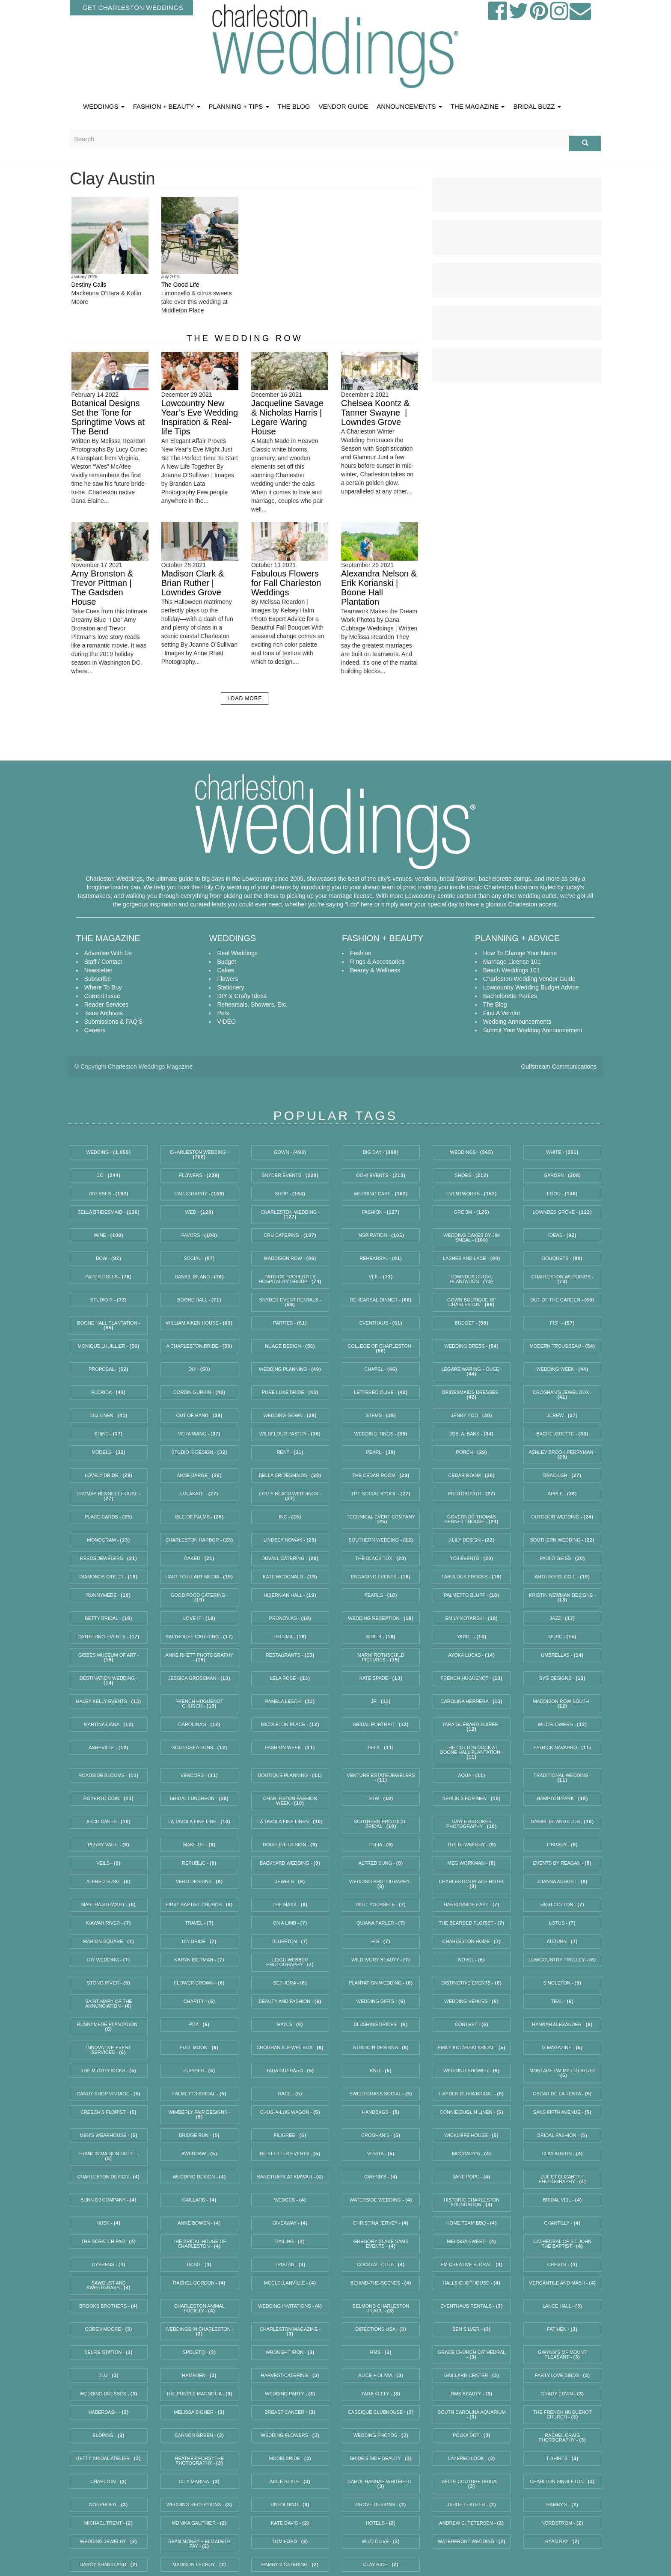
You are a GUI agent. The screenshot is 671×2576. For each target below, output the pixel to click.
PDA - (199, 2024)
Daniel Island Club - (562, 1821)
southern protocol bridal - (381, 1824)
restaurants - (290, 1655)
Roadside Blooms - (108, 1775)
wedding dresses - (108, 2393)
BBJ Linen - (108, 1415)
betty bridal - (108, 1618)
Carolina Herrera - (472, 1701)
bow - (109, 1258)
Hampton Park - (562, 1798)
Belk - (381, 1747)
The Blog (495, 1004)
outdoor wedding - (562, 1516)
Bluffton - (290, 1941)
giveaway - (290, 2222)
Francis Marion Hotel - (108, 2156)
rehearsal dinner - (381, 1299)
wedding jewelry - (108, 2541)
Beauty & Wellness (375, 970)
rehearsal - (380, 1258)
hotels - (381, 2522)
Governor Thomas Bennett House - (472, 1519)
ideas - (562, 1235)
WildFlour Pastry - (290, 1433)
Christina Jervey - (381, 2222)
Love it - (199, 1618)
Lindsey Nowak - (290, 1539)
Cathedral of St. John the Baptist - (562, 2244)
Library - (562, 1844)
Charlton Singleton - (562, 2481)
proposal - (108, 1369)
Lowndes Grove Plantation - (471, 1279)
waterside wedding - (381, 2199)
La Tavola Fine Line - (199, 1821)
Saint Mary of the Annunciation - (108, 2004)
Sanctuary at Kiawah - (290, 2176)
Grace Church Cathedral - (472, 2354)
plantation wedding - (381, 1982)
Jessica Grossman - (199, 1678)
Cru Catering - (290, 1235)
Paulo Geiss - (562, 1558)
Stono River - (109, 1982)
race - (290, 2093)
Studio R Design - (199, 1452)
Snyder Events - (289, 1175)
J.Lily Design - (471, 1539)
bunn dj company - (108, 2199)
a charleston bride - (199, 1346)
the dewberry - (471, 1844)
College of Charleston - (380, 1348)
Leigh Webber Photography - (290, 1962)
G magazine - (562, 2047)
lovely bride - (109, 1475)
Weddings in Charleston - (199, 2331)
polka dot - (471, 2435)
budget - (472, 1322)
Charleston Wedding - (199, 1154)
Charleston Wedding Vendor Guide (529, 978)
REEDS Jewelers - (108, 1558)
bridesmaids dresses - (471, 1394)
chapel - (381, 1369)
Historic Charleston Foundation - (471, 2202)
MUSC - (562, 1636)
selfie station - (108, 2352)
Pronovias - (290, 1618)
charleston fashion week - (290, 1801)
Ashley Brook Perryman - (562, 1454)
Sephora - (290, 1982)
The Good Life (180, 284)
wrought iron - (290, 2352)
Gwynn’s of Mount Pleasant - (562, 2354)
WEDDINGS (104, 106)
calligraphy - (199, 1193)
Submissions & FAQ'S (113, 1021)
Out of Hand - (199, 1415)
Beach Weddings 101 (511, 970)
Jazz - (562, 1618)
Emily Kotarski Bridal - (471, 2047)
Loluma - (290, 1636)
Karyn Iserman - (199, 1959)
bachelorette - (562, 1433)
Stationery (230, 987)
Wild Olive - (381, 2541)
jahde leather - (471, 2504)
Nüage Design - (290, 1346)
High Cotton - (562, 1904)
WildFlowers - (562, 1724)
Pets (223, 1013)
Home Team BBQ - (471, 2222)
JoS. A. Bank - (471, 1433)
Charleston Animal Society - (199, 2308)
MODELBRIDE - (290, 2458)
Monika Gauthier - (199, 2522)
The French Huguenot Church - (562, 2414)
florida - (109, 1392)
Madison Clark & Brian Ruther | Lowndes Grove (192, 583)
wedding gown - (290, 1415)
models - (109, 1452)
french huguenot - (472, 1678)
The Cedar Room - (381, 1475)
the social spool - (381, 1493)
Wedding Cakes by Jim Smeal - (471, 1237)
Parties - (290, 1322)
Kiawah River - (108, 1922)
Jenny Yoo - (472, 1415)
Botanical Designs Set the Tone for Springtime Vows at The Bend (108, 417)
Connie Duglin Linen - (472, 2112)
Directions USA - (380, 2329)
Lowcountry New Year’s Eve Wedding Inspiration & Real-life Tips (199, 417)
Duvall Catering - (290, 1558)
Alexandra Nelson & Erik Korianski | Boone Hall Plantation (379, 587)
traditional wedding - (562, 1778)
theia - (380, 1844)
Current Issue (102, 995)
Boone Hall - (199, 1299)
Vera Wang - (199, 1433)
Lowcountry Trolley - (562, 1959)
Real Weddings (237, 953)
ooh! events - (381, 1175)
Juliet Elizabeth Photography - (562, 2179)
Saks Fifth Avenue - (562, 2112)
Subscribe (97, 978)
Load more (244, 698)
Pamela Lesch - (290, 1701)
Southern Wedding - (380, 1539)
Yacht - (472, 1636)
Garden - (562, 1175)
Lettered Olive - (381, 1392)
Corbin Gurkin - (199, 1392)
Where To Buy (103, 987)
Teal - (562, 2001)
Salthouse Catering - (199, 1636)
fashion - (381, 1212)
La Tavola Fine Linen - (290, 1821)
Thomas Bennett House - (109, 1496)
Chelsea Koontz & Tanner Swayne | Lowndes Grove (375, 412)
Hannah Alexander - (562, 2024)
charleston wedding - (290, 1214)
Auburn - (562, 1941)
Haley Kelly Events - (109, 1701)
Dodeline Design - (290, 1844)
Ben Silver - (471, 2329)
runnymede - (108, 1595)
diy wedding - (108, 1959)
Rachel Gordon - (199, 2282)
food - (562, 1193)
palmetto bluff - (471, 1595)
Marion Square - (108, 1941)
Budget (226, 961)
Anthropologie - (562, 1576)
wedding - (108, 1152)
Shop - (290, 1193)
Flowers (227, 978)
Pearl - (381, 1452)
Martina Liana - (109, 1724)
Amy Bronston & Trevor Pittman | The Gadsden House (102, 587)
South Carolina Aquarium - (472, 2414)
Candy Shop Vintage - (108, 2093)
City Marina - (199, 2481)
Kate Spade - (381, 1678)
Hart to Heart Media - (199, 1576)
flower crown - (199, 1982)
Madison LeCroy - (199, 2564)
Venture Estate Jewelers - (381, 1778)
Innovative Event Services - (108, 2050)
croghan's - (381, 2135)
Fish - (562, 1322)
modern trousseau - (562, 1346)
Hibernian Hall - (290, 1595)
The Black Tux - (380, 1558)
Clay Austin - (562, 2153)
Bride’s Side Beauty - (381, 2458)
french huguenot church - (199, 1703)
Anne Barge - (199, 1475)
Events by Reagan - (562, 1863)
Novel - (471, 1959)
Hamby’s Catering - (290, 2564)
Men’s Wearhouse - (109, 2135)
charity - (199, 2001)
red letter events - (290, 2153)
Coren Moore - (109, 2329)
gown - (290, 1152)
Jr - (381, 1701)
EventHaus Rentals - (471, 2306)
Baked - (199, 1558)
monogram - (109, 1539)
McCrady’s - (471, 2153)
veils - (108, 1863)
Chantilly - (562, 2222)
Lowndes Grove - (562, 1212)
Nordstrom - (562, 2522)
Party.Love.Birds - (562, 2375)
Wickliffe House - (472, 2135)
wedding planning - (290, 1369)
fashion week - (290, 1747)
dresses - (108, 1193)
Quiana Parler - (380, 1922)
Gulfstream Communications (559, 1066)
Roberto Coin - (108, 1798)
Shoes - (472, 1175)
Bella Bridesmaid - (108, 1212)
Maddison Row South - (562, 1703)
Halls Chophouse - (472, 2282)
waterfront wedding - (472, 2541)
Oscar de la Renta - (562, 2093)
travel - (199, 1922)
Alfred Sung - (381, 1863)
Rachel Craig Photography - (562, 2437)
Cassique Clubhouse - (381, 2412)
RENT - (289, 1452)
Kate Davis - (290, 2522)
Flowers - (199, 1175)
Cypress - (108, 2264)
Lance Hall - (562, 2306)
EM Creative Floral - (471, 2264)
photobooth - (471, 1493)
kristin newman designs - (562, 1597)
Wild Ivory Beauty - (380, 1959)
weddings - (471, 1152)
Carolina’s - (199, 1724)
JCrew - (562, 1415)
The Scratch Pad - (109, 2241)
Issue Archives (103, 1013)
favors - (199, 1235)
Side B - (380, 1636)
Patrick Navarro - (562, 1747)
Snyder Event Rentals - (290, 1302)
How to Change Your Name (520, 953)
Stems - (380, 1415)
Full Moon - (199, 2047)
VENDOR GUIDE (343, 106)
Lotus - (562, 1922)
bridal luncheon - (199, 1798)
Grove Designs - (381, 2504)
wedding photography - (381, 1884)
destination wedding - (109, 1680)
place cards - (108, 1516)
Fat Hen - (562, 2329)
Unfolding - (289, 2504)
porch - (471, 1452)
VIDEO (226, 1021)
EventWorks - (471, 1193)
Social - (199, 1258)
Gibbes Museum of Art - (108, 1657)
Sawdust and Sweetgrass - (108, 2285)
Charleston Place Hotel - (472, 1884)
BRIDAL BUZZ (537, 106)
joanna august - (562, 1881)
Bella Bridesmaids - (290, 1475)
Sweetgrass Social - (381, 2093)
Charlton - (108, 2481)
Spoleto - (199, 2352)
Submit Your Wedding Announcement (532, 1030)
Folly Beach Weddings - (290, 1496)
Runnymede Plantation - (108, 2027)
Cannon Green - (199, 2435)
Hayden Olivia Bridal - (471, 2093)
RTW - (380, 1798)
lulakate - (199, 1493)
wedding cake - (381, 1193)
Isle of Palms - (199, 1516)
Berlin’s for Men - (471, 1798)
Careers (95, 1030)
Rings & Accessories (377, 961)
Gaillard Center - (471, 2375)
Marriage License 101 (512, 961)
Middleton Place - (290, 1724)
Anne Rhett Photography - (200, 1657)
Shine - (108, 1433)
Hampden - (199, 2375)
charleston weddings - (562, 1279)
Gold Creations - (199, 1747)
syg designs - (562, 1678)
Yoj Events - (471, 1558)
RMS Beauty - (472, 2393)
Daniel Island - (199, 1276)
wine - (108, 1235)
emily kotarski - (471, 1618)
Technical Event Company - (381, 1519)
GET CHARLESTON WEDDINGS (133, 7)
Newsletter (98, 970)
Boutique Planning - (290, 1775)
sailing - (290, 2241)
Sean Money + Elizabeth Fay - (199, 2544)
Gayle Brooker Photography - (471, 1824)
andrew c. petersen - (471, 2522)
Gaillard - (199, 2199)
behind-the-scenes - (380, 2282)
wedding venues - (471, 2001)
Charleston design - (108, 2176)
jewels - (290, 1881)
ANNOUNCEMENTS (409, 106)
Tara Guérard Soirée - (471, 1727)
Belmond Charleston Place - (381, 2308)
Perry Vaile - (108, 1844)
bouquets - (562, 1258)
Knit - (381, 2070)
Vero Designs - (199, 1881)
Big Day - (381, 1152)
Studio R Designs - (381, 2047)
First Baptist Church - (199, 1904)
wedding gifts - (381, 2001)
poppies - (200, 2070)
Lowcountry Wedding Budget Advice (531, 987)
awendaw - (199, 2153)
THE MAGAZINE (478, 106)
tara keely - (381, 2393)
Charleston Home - (471, 1941)
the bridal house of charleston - (199, 2244)
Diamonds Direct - (109, 1576)
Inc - (290, 1516)
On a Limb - (290, 1922)
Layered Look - (471, 2458)
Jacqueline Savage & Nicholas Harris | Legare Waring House (287, 417)
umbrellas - (562, 1655)
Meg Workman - (472, 1863)
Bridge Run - (199, 2135)
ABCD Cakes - (108, 1821)
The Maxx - (290, 1904)
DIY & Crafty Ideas (242, 995)
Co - (108, 1175)
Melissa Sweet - (471, 2241)
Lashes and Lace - (471, 1258)
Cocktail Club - (381, 2264)
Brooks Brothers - (108, 2306)
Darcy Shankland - (108, 2564)
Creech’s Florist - (108, 2112)
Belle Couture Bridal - (472, 2484)
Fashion (360, 953)
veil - (381, 1276)
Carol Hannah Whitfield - (380, 2484)
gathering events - (108, 1636)
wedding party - (290, 2393)
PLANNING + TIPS (239, 106)
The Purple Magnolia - (199, 2393)
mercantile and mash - (562, 2282)
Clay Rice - (380, 2564)
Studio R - (108, 1299)
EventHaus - (381, 1322)
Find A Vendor (501, 1013)
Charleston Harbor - (199, 1539)
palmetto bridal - (199, 2093)
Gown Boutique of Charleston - (471, 1302)
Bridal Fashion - (562, 2135)
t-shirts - (562, 2458)
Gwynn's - (381, 2176)
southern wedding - (562, 1539)
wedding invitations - (290, 2306)
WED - (199, 1212)
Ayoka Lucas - (471, 1655)
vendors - (199, 1775)
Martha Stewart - (108, 1904)
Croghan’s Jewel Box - (562, 1394)
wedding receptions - (199, 2504)
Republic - (199, 1863)
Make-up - (199, 1844)
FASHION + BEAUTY (166, 106)
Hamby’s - (562, 2504)
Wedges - (290, 2199)
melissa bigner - (199, 2412)
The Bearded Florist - (472, 1922)
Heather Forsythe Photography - (199, 2461)
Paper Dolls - (108, 1276)
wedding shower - (471, 2070)
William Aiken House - (199, 1322)
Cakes (225, 970)
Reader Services (106, 1004)
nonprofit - (108, 2504)
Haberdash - (108, 2412)
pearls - (381, 1595)
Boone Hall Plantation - (108, 1325)
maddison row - (290, 1258)
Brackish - (562, 1475)
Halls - (290, 2024)
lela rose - (290, 1678)
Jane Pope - (471, 2176)
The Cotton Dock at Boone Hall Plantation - (471, 1752)
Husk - (108, 2222)
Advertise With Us (108, 953)
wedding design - (199, 2176)
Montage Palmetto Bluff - (562, 2073)
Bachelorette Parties (510, 995)
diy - (199, 1369)
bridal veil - (562, 2199)
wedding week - (562, 1369)
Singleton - (562, 1982)
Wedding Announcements (517, 1021)
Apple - (562, 1493)
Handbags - (381, 2112)
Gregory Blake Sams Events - (381, 2244)
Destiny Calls (89, 284)
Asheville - (108, 1747)
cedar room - (471, 1475)
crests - (562, 2264)
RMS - (381, 2352)
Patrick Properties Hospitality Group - (289, 1279)
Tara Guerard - (290, 2070)
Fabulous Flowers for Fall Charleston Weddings (286, 583)
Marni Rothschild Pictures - (380, 1657)
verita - (381, 2153)
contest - (472, 2024)
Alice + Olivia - (380, 2375)
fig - (381, 1941)
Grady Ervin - (562, 2393)
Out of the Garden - (562, 1299)
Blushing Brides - (381, 2024)
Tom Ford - (290, 2541)
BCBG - (199, 2264)
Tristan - (290, 2264)
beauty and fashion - (289, 2001)
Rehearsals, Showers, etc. (252, 1004)
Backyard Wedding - (290, 1863)
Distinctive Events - (471, 1982)
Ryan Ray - (562, 2541)
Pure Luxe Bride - (290, 1392)
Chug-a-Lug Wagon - (290, 2112)
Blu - (108, 2375)
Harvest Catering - (290, 2375)
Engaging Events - (381, 1576)
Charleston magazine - (290, 2331)
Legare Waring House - (471, 1371)
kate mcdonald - (290, 1576)
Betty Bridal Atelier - (108, 2458)
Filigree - (290, 2135)
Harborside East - (472, 1904)
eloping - (108, 2435)
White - (562, 1152)
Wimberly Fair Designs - (199, 2114)
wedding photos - (381, 2435)
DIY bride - (199, 1941)
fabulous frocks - (472, 1576)
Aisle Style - (290, 2481)
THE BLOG (294, 106)
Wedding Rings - (380, 1433)
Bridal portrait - (381, 1724)
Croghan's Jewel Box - (290, 2047)
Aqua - (471, 1775)
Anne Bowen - (199, 2222)
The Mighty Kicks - (109, 2070)
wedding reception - (381, 1618)
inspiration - (380, 1235)
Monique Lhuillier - (108, 1346)
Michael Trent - (108, 2522)
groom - (471, 1212)
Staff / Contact (103, 961)
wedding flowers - (290, 2435)
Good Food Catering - (199, 1597)
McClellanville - (290, 2282)
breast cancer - (290, 2412)
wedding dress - (471, 1346)
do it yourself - (381, 1904)
